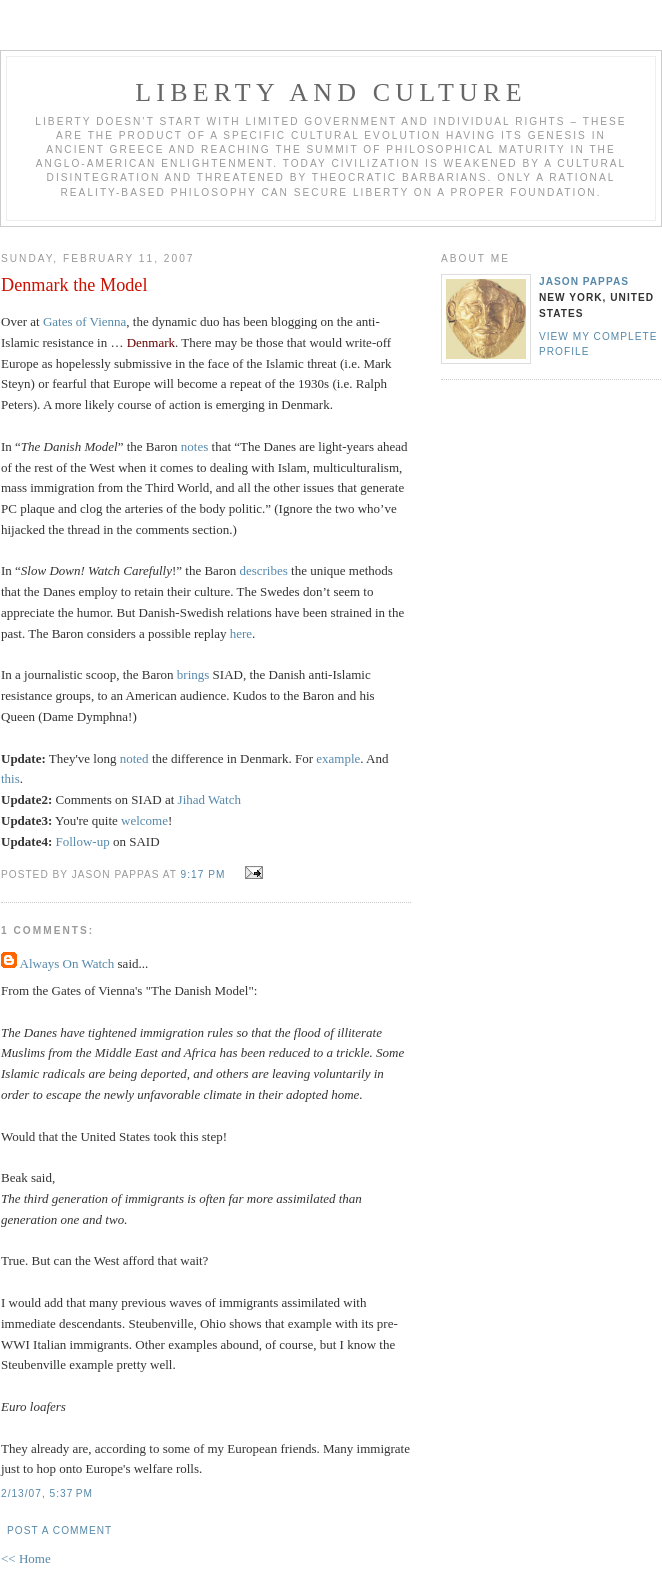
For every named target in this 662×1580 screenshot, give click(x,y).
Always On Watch (67, 963)
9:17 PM (203, 874)
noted (136, 758)
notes (194, 446)
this (10, 778)
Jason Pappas (584, 281)
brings (193, 674)
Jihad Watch (209, 799)
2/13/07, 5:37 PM (47, 1493)
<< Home (26, 1558)
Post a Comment (59, 1530)
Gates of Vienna (84, 321)
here (241, 633)
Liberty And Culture (330, 92)
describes (263, 570)
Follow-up (84, 841)
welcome (144, 820)
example (338, 758)
